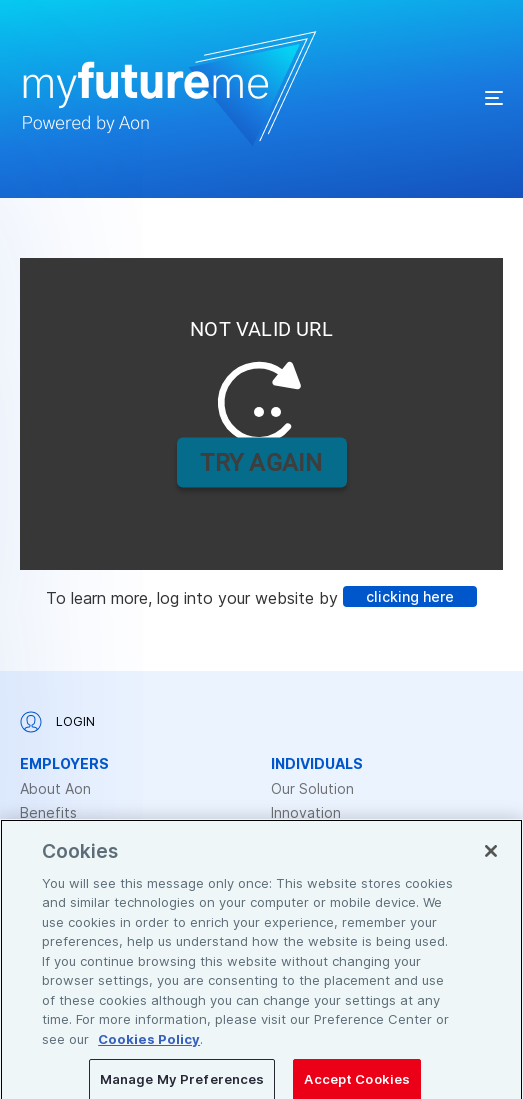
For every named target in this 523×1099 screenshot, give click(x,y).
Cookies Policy (149, 1054)
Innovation (306, 813)
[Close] (491, 866)
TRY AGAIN (261, 462)
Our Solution (312, 789)
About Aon (55, 789)
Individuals (317, 764)
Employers (64, 764)
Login (57, 722)
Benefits (48, 813)
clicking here (410, 596)
